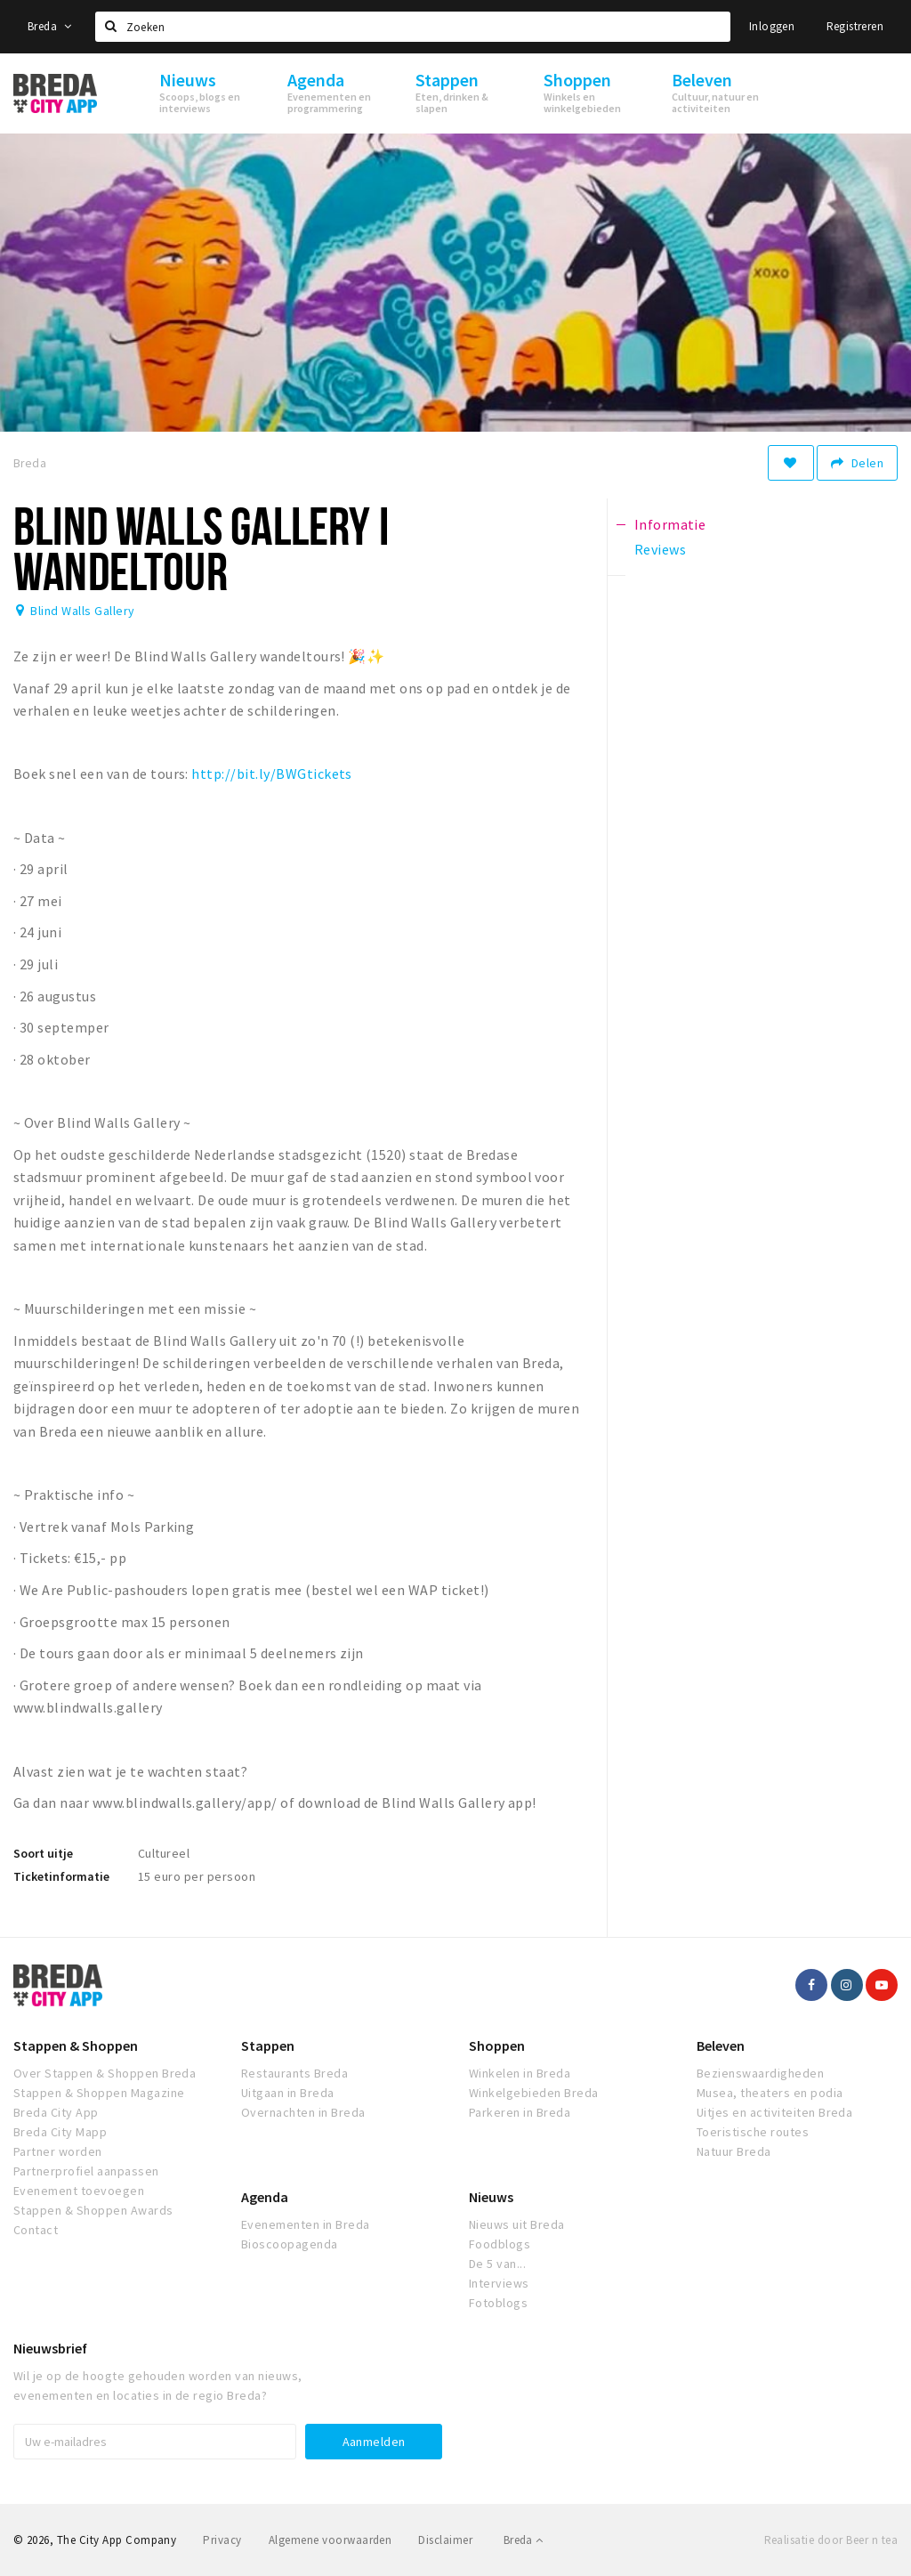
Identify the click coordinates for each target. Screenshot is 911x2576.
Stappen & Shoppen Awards (93, 2210)
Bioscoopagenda (289, 2244)
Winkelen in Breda (519, 2073)
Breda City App (56, 2112)
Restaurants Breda (294, 2073)
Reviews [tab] (660, 549)
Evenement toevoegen (78, 2191)
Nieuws (491, 2197)
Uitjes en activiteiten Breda (774, 2112)
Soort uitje (43, 1853)
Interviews (499, 2283)
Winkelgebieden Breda (534, 2093)
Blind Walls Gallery (82, 611)
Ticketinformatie (61, 1876)
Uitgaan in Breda (288, 2093)
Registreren (854, 26)
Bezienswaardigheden (760, 2073)
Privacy (222, 2540)
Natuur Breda (734, 2151)
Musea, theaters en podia (770, 2093)
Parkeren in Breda (519, 2112)
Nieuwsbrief (50, 2348)
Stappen (267, 2045)
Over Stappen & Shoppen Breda (104, 2073)
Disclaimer (445, 2540)
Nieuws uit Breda (517, 2224)
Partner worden (57, 2151)
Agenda (264, 2197)
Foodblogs (499, 2244)
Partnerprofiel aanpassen (86, 2171)
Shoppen (497, 2045)
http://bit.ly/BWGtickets (271, 773)
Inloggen (771, 26)
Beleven (721, 2045)
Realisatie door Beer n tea (831, 2540)
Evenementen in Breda (305, 2224)
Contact (35, 2230)
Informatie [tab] (670, 524)
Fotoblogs (498, 2303)
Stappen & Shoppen (75, 2045)
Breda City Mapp (60, 2132)
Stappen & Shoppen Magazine (98, 2093)
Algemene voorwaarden (330, 2540)
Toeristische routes (753, 2132)
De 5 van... (497, 2264)
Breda (50, 26)
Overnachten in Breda (303, 2112)
